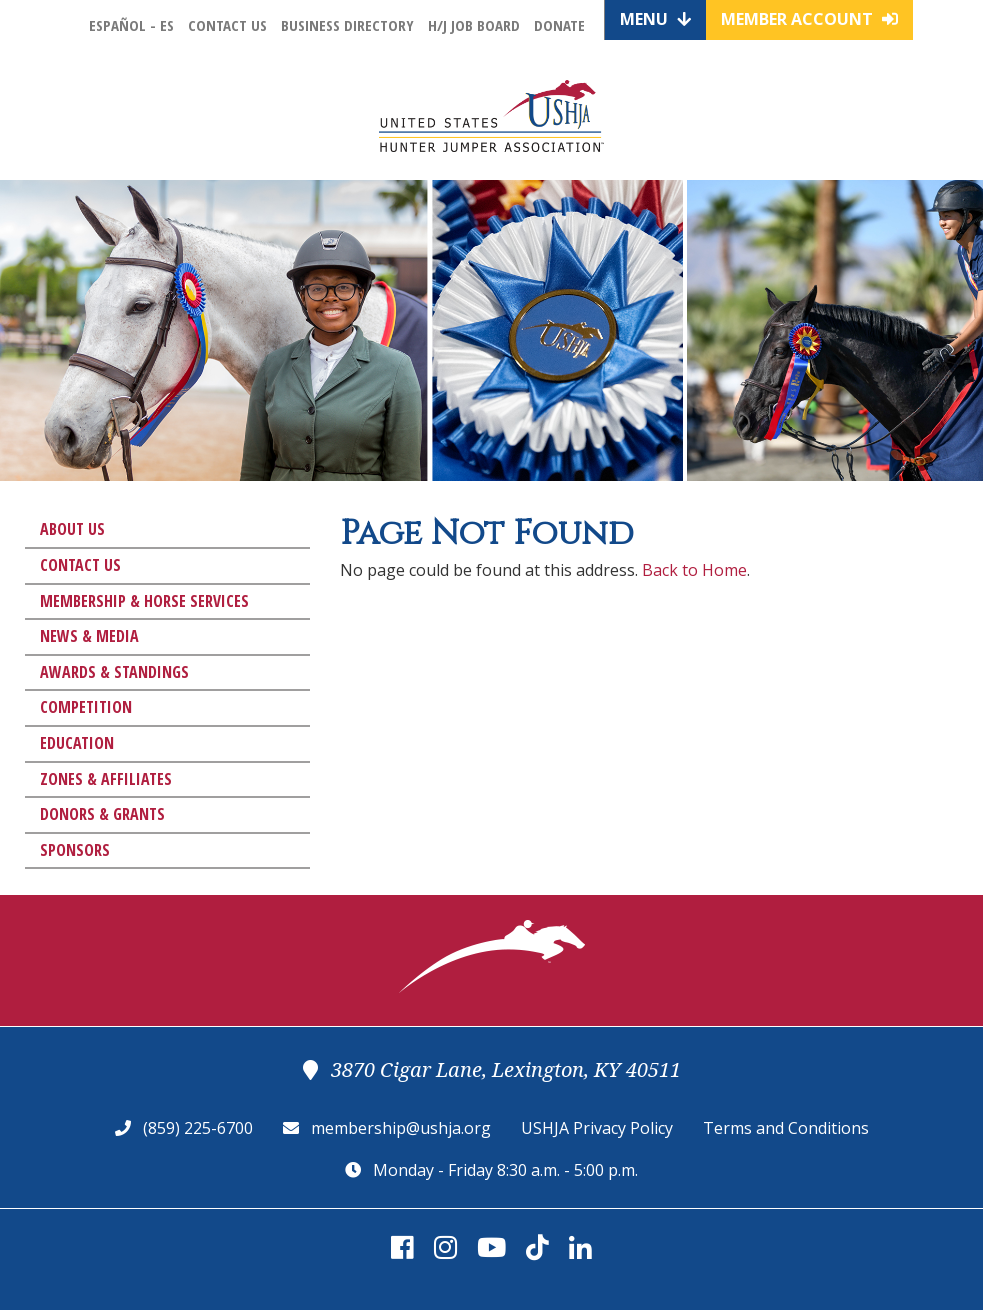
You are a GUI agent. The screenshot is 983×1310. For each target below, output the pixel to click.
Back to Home (694, 570)
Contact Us (227, 25)
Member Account (809, 19)
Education (77, 743)
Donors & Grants (102, 814)
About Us (72, 529)
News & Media (89, 636)
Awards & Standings (114, 672)
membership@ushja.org (401, 1128)
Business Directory (347, 25)
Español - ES (131, 25)
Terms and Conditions (786, 1128)
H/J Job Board (474, 25)
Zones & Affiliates (106, 779)
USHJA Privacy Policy (597, 1128)
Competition (86, 707)
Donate (559, 25)
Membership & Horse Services (144, 601)
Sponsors (75, 850)
